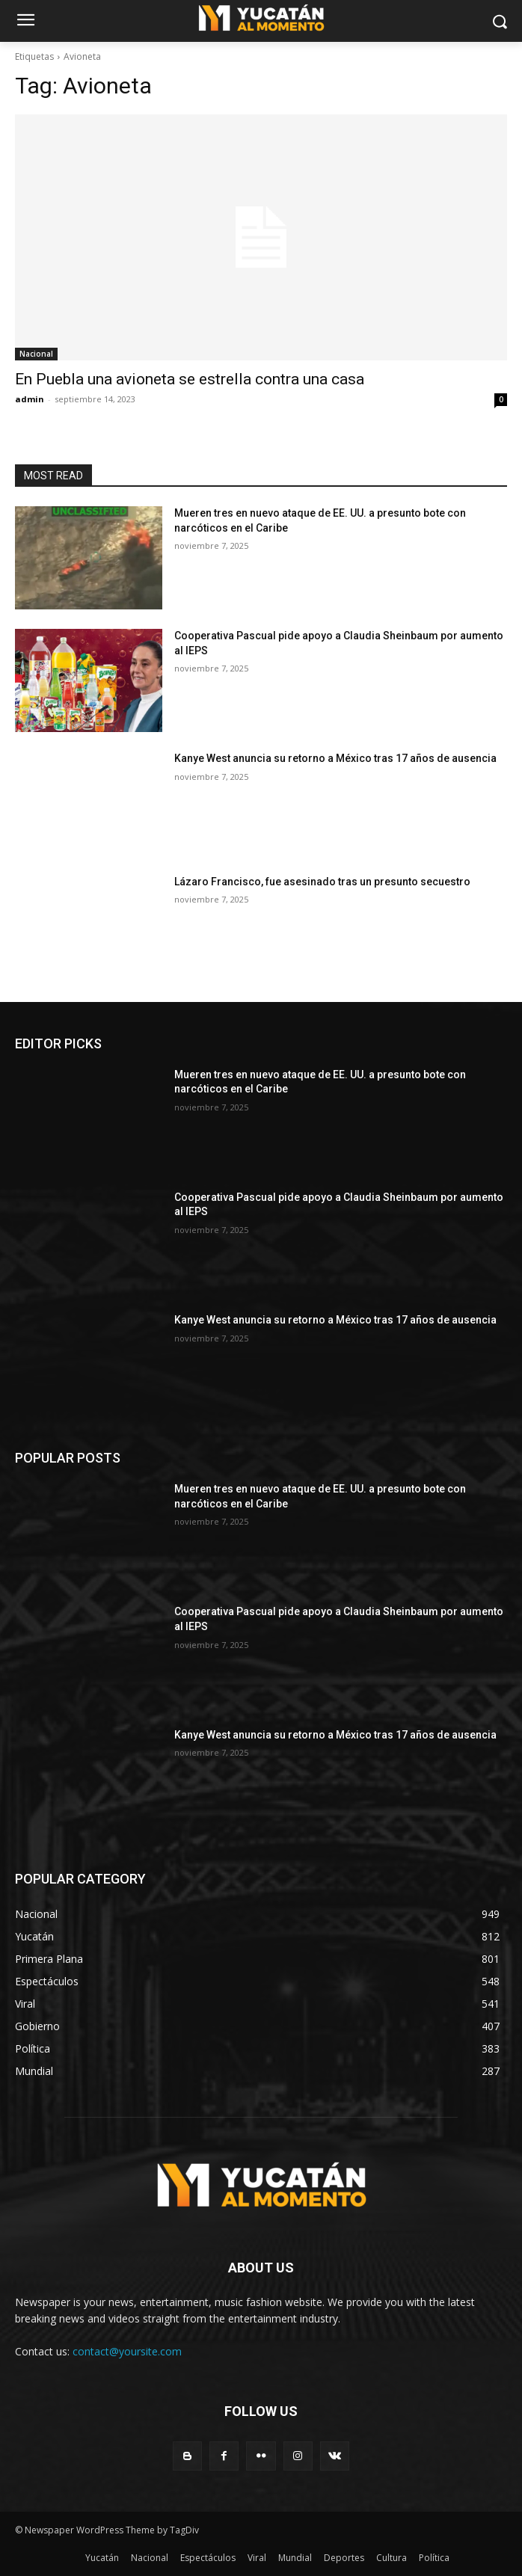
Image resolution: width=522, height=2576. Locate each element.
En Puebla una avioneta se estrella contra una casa (189, 379)
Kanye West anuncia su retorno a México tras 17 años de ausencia (335, 758)
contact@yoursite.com (127, 2351)
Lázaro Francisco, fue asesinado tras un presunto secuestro (322, 882)
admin (29, 399)
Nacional (36, 353)
